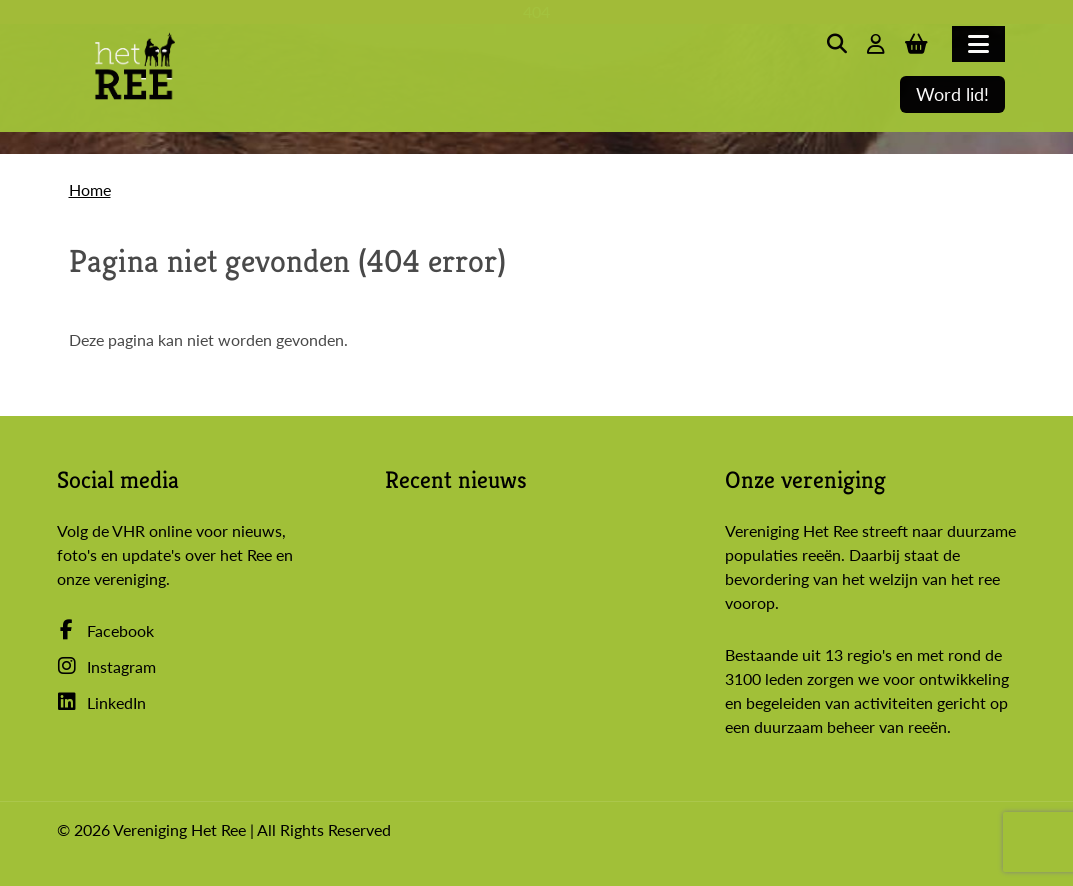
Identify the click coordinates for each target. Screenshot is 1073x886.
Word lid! (952, 94)
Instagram (106, 666)
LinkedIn (101, 702)
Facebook (105, 630)
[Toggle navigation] (978, 44)
